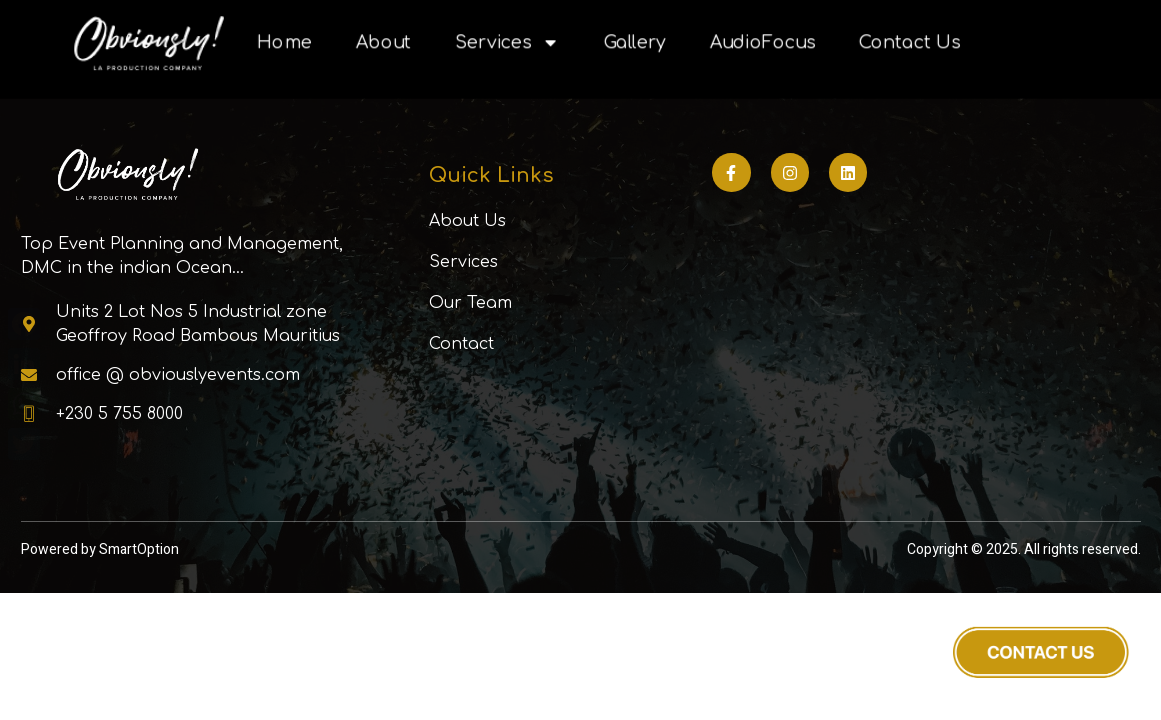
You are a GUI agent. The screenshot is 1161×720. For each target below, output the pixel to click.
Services (506, 43)
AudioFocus (761, 43)
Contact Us (908, 43)
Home (283, 43)
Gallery (634, 43)
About (382, 43)
